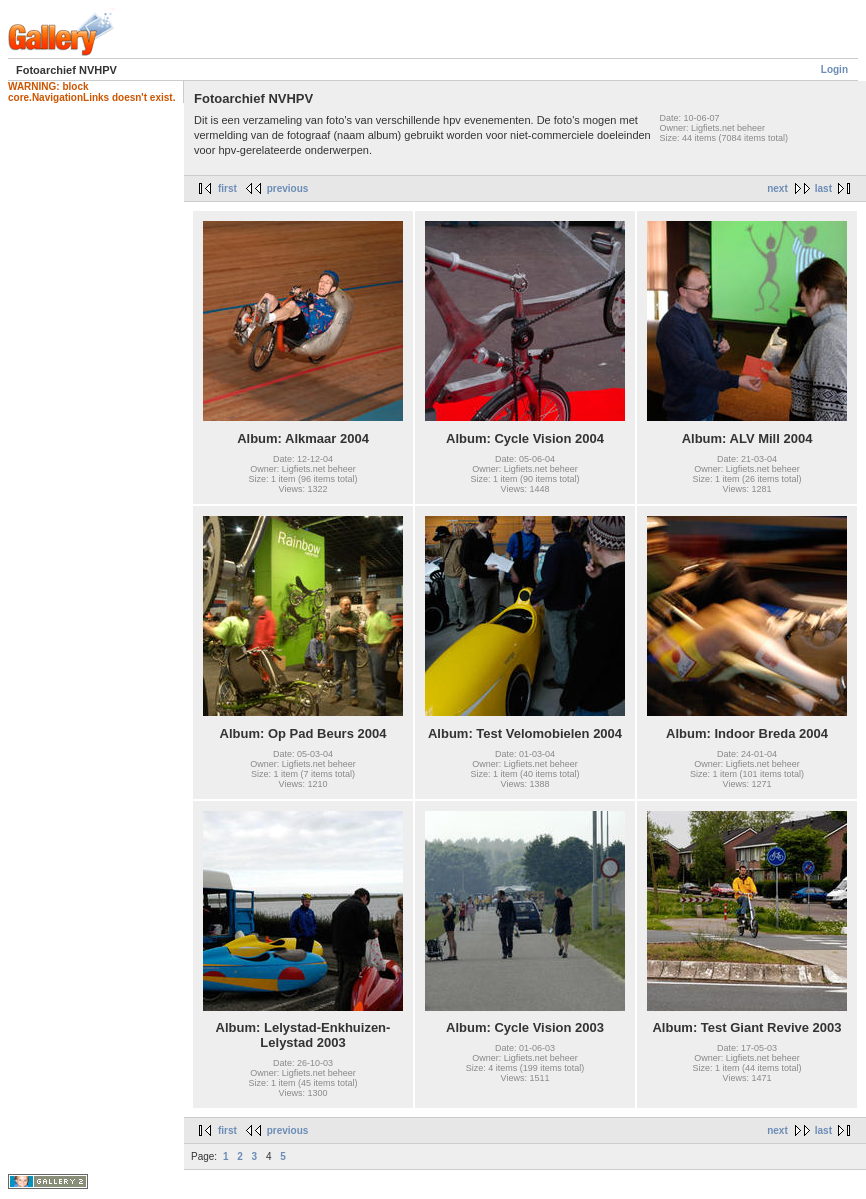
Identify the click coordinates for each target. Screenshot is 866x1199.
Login (834, 69)
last (823, 188)
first (227, 188)
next (777, 188)
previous (288, 188)
